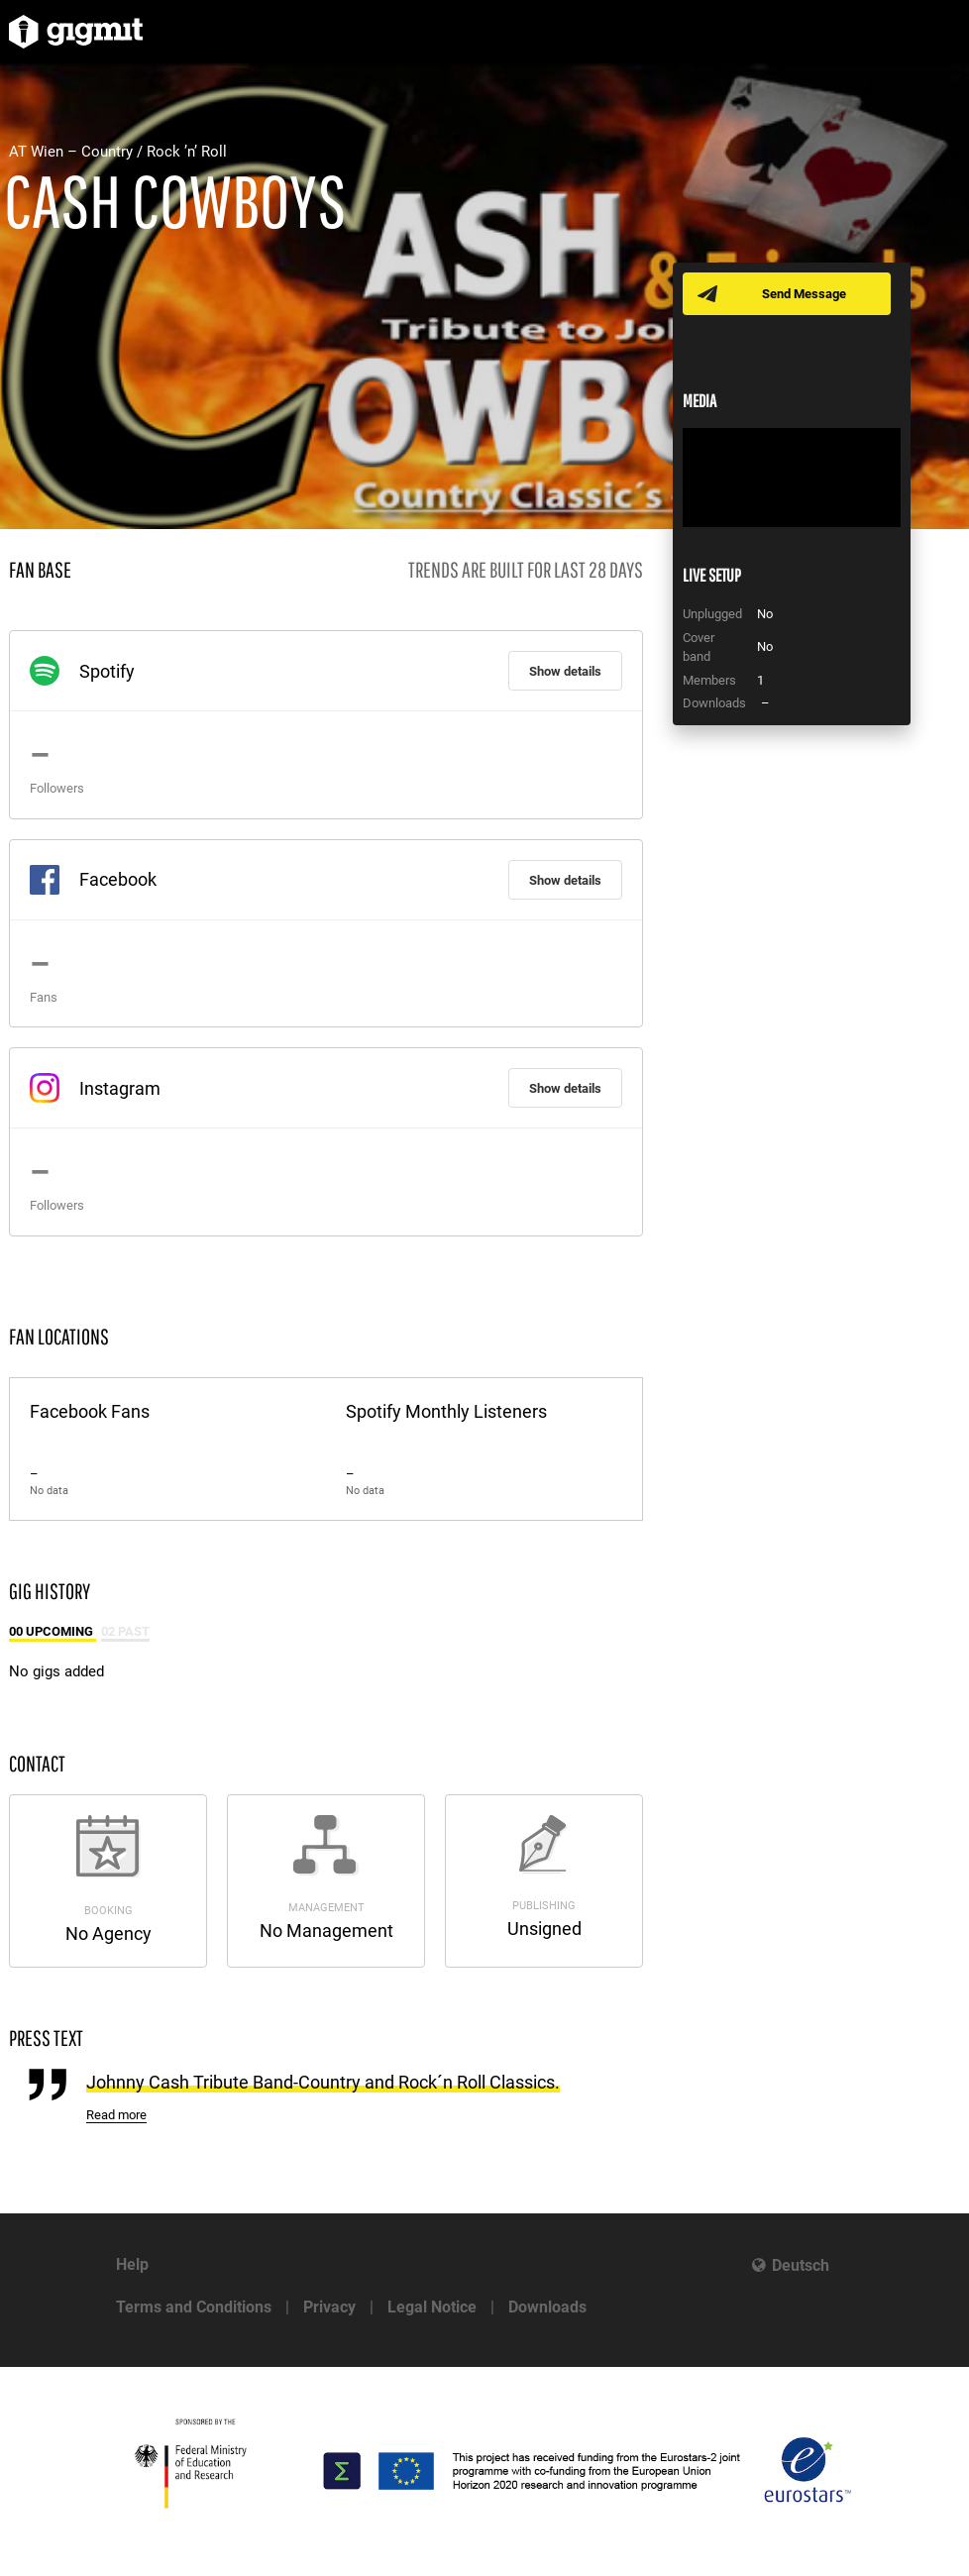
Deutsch (800, 2265)
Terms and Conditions (193, 2307)
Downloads (547, 2307)
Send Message (804, 293)
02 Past (125, 1631)
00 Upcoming (52, 1631)
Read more (116, 2114)
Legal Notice (432, 2307)
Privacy (329, 2307)
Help (132, 2264)
